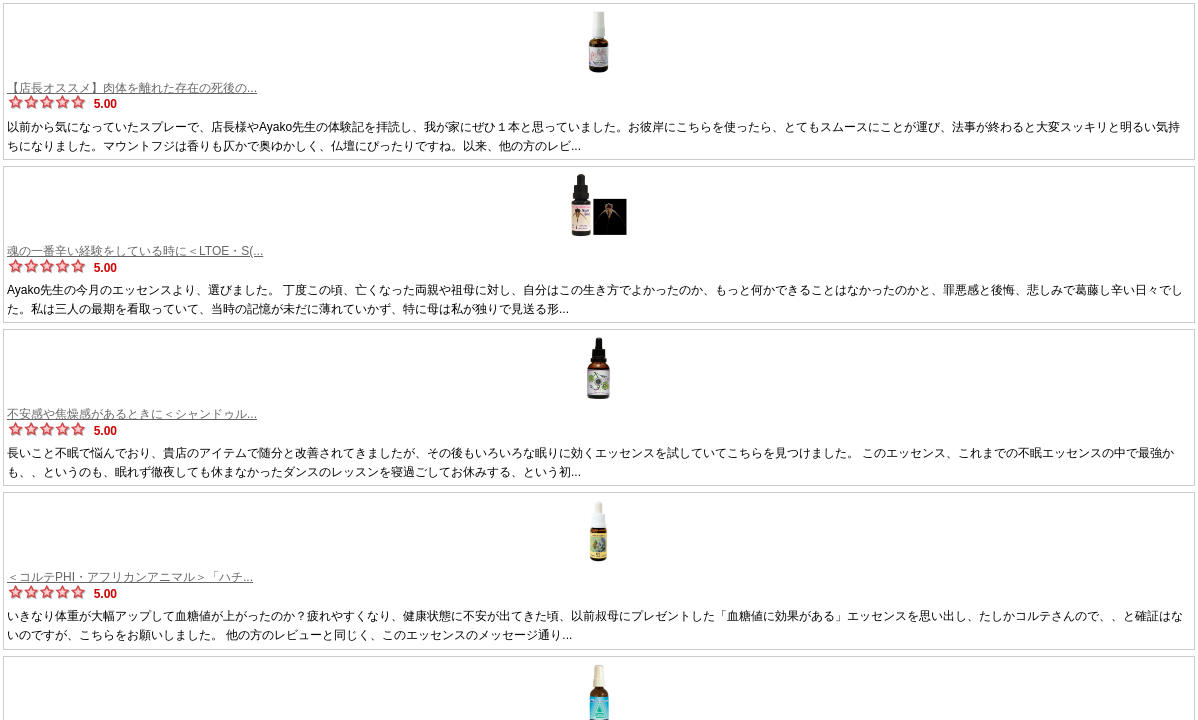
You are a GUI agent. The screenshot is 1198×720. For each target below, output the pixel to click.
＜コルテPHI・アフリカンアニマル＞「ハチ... (130, 577)
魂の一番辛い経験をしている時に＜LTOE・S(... (135, 251)
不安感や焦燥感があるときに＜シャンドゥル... (132, 414)
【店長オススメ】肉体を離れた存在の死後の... (132, 88)
